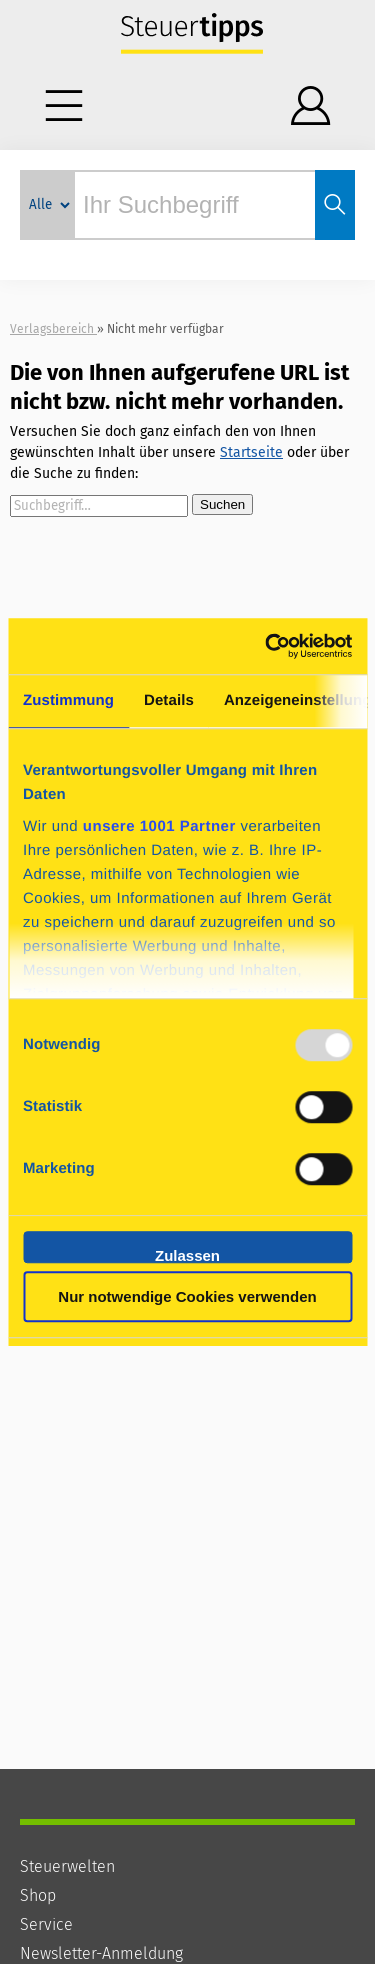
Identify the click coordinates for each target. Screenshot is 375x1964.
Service (46, 1924)
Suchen (222, 504)
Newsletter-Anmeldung (101, 1953)
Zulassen (187, 1255)
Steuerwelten (67, 1866)
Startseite (251, 452)
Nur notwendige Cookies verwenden (187, 1296)
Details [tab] (169, 700)
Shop (38, 1895)
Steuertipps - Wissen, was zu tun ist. (192, 35)
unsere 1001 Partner (159, 826)
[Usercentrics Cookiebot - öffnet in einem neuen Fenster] (267, 646)
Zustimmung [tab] (68, 700)
